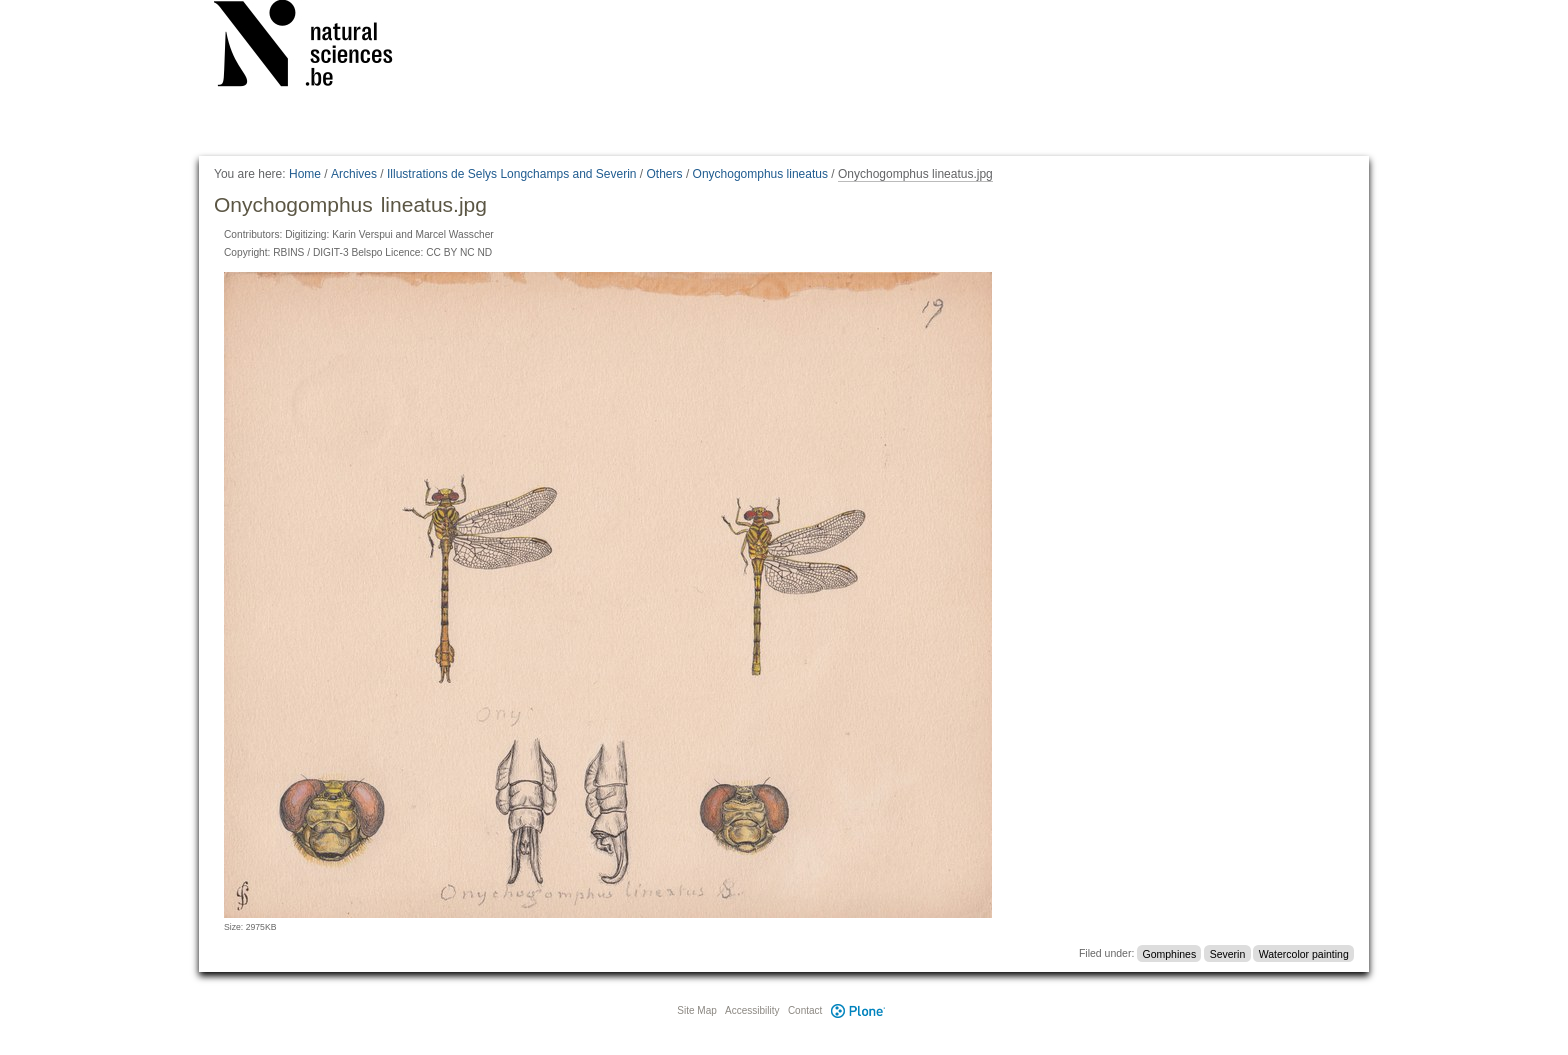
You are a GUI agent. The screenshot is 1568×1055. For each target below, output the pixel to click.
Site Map (696, 1010)
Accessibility (752, 1010)
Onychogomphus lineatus (760, 174)
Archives (354, 174)
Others (665, 174)
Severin (1228, 953)
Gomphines (1170, 953)
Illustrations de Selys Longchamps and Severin (511, 174)
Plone (858, 1010)
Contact (805, 1010)
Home (305, 174)
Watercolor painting (1304, 953)
